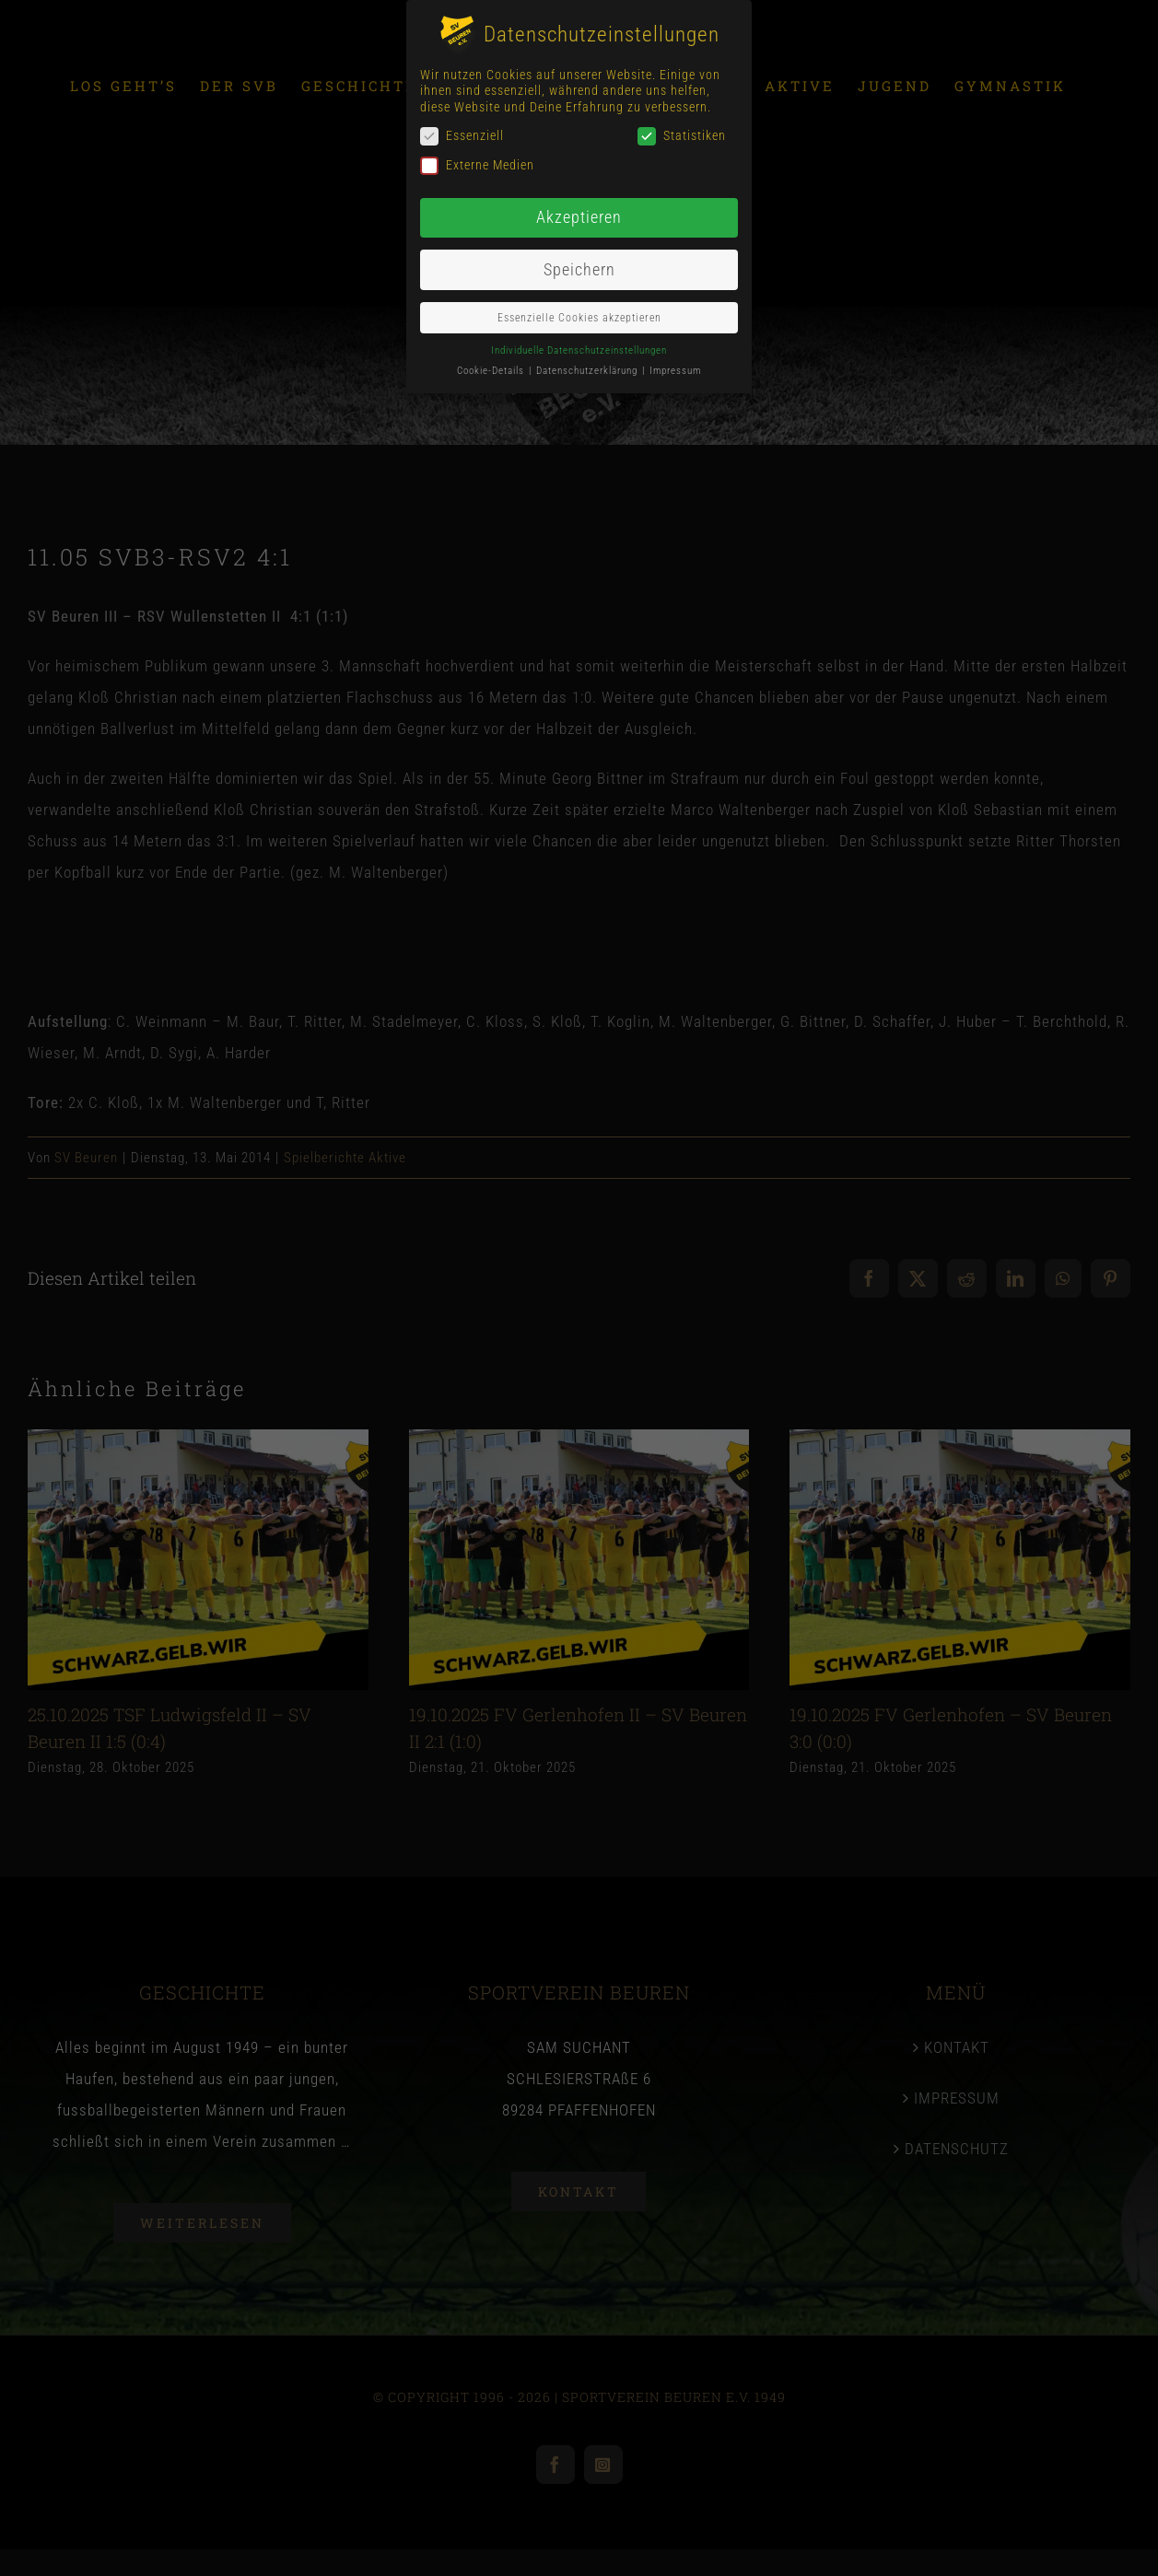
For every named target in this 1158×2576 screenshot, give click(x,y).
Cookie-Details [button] (492, 371)
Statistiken (681, 136)
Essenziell (462, 136)
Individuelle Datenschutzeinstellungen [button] (579, 350)
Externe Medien (477, 165)
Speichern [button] (579, 270)
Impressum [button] (675, 371)
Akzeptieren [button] (579, 217)
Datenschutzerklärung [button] (588, 371)
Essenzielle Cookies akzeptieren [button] (579, 317)
